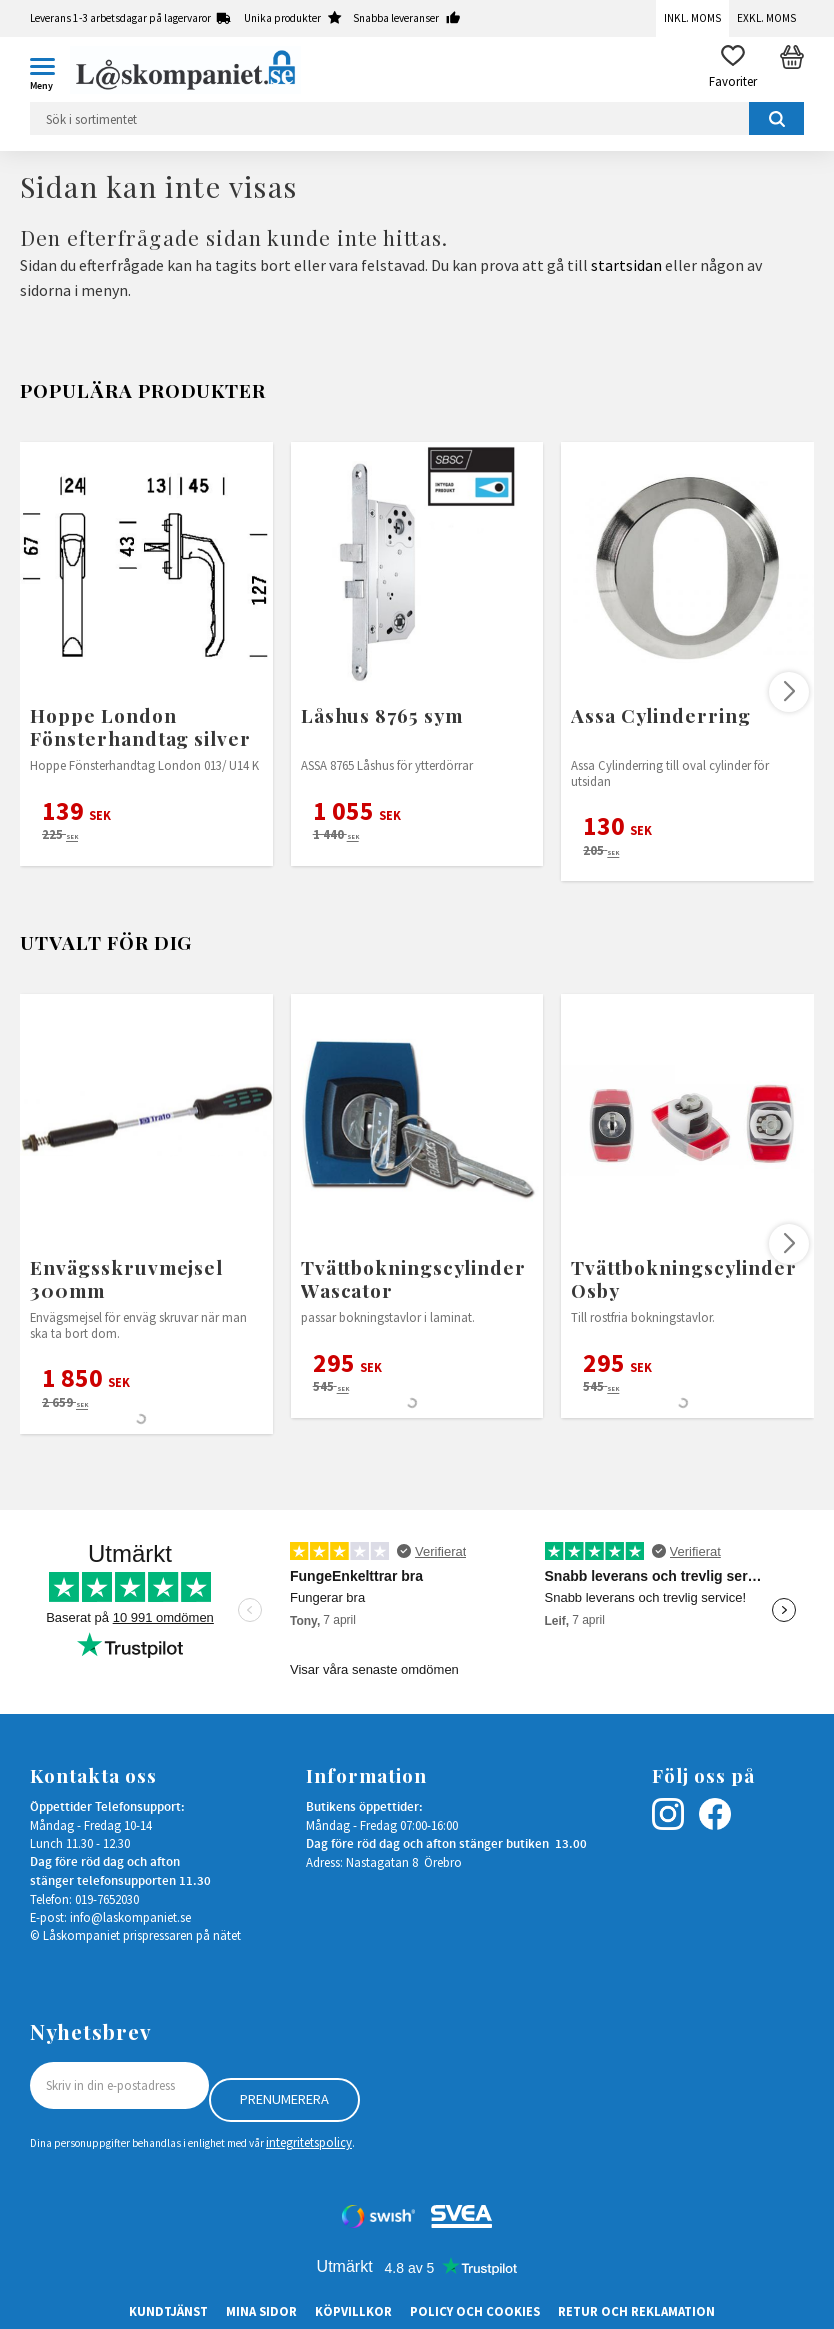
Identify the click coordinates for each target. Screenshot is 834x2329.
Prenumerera (284, 2099)
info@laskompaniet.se (130, 1917)
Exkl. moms (766, 18)
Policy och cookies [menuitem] (475, 2311)
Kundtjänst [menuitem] (168, 2311)
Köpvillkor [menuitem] (353, 2311)
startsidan (626, 265)
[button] (50, 70)
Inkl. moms (692, 18)
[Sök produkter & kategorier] (417, 118)
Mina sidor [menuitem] (261, 2311)
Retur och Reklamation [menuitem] (636, 2311)
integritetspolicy (309, 2142)
